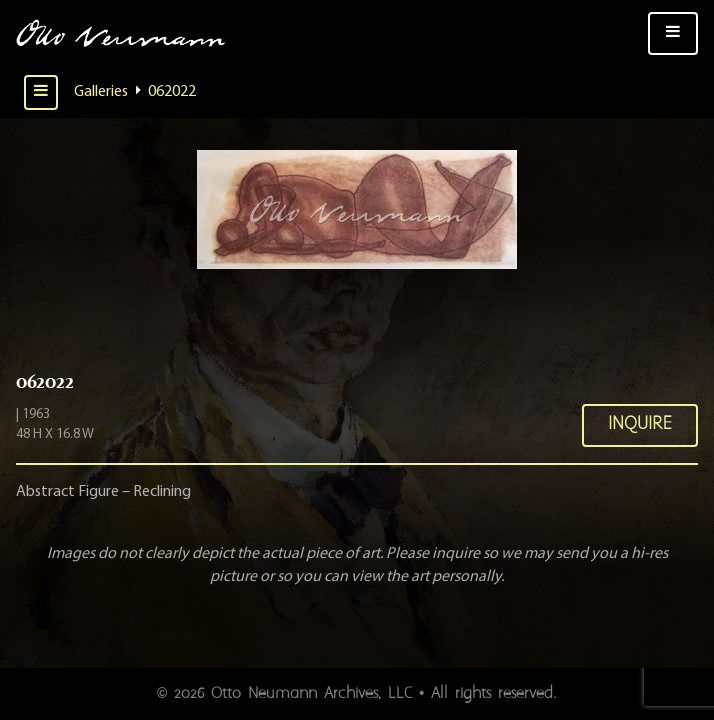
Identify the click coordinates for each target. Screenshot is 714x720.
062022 (172, 92)
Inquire (640, 424)
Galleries (101, 92)
